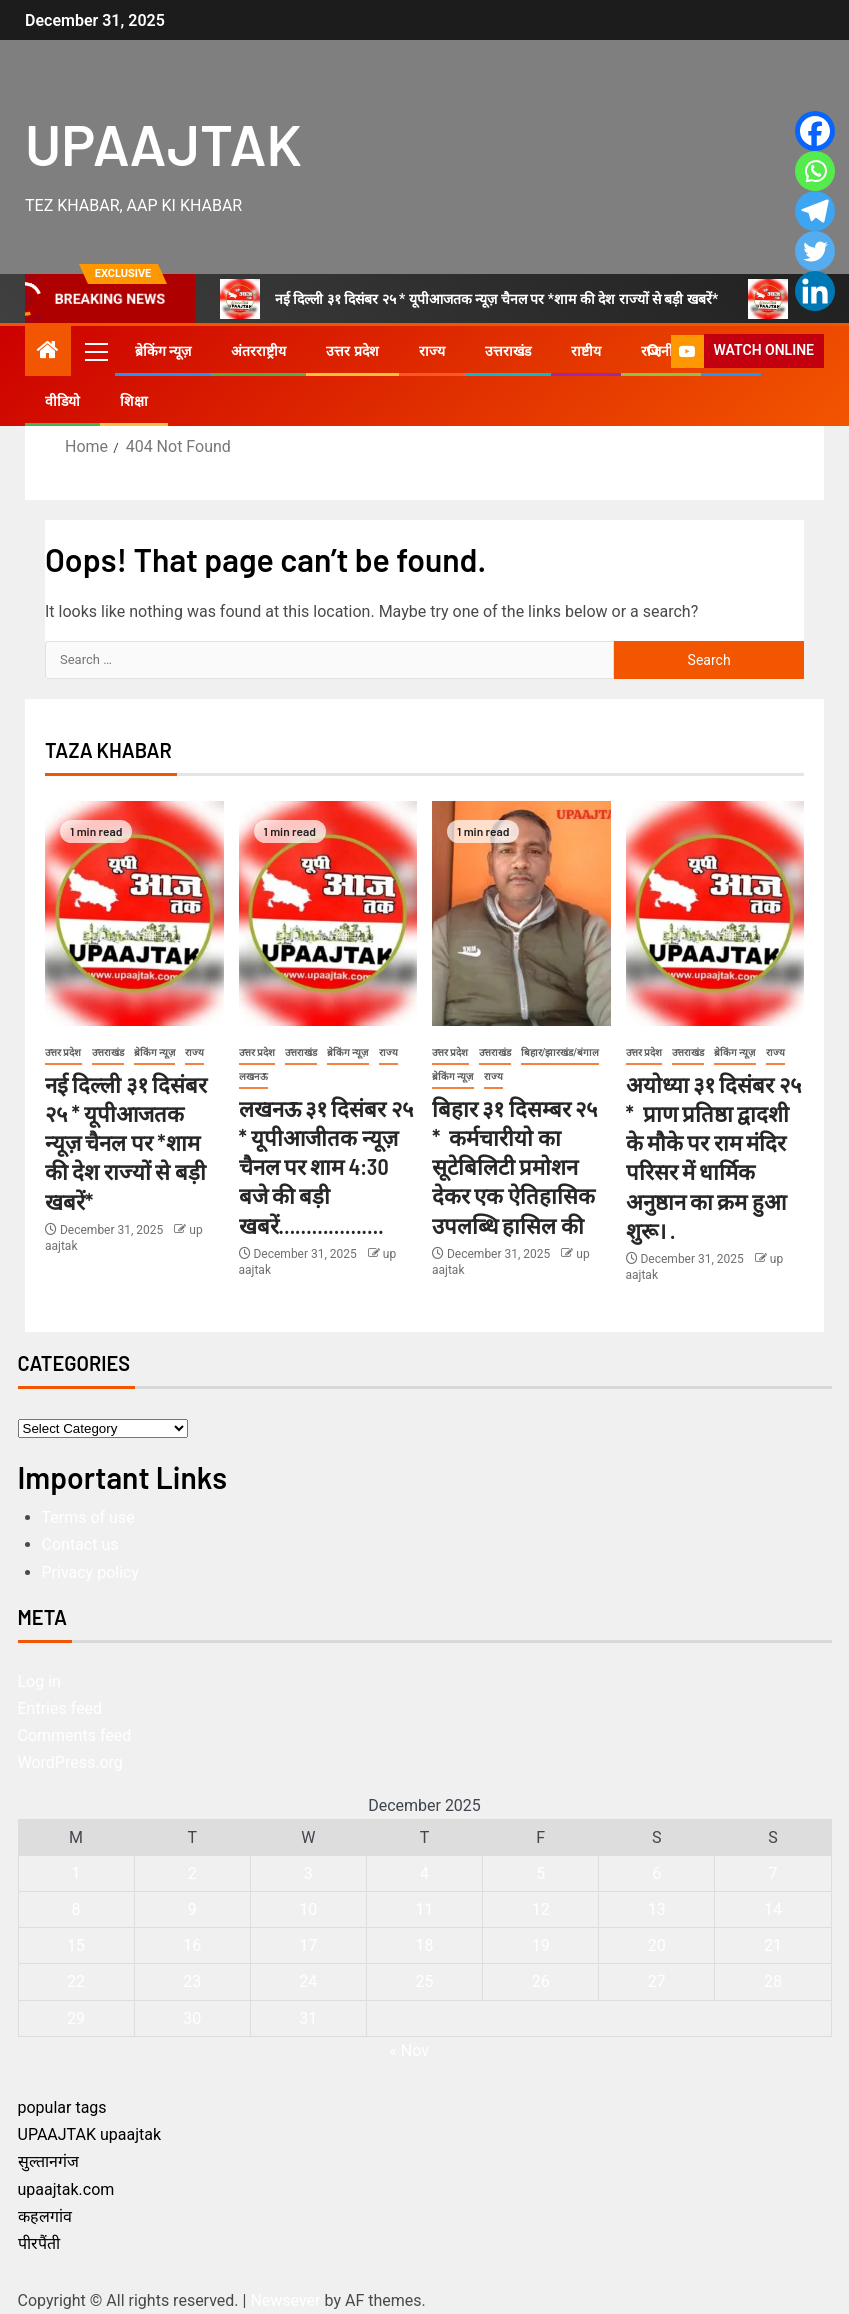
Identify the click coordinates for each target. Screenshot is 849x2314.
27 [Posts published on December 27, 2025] (657, 1981)
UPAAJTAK (163, 143)
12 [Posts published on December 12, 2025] (541, 1909)
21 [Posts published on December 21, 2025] (773, 1945)
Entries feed (60, 1708)
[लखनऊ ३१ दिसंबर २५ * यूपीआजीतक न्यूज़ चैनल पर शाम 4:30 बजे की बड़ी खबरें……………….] (328, 913)
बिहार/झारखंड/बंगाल (560, 1052)
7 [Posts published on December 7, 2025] (772, 1873)
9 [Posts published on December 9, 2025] (192, 1909)
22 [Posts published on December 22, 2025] (76, 1981)
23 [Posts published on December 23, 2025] (192, 1981)
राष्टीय (586, 351)
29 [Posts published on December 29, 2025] (76, 2018)
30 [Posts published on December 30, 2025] (192, 2018)
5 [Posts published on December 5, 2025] (540, 1873)
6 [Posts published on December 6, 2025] (656, 1873)
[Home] (48, 352)
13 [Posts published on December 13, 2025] (657, 1909)
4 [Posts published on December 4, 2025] (424, 1873)
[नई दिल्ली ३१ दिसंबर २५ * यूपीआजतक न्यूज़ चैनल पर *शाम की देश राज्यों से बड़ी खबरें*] (134, 913)
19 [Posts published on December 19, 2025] (541, 1945)
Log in (39, 1681)
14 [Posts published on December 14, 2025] (773, 1909)
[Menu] (95, 351)
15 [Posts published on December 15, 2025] (76, 1945)
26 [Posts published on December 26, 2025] (541, 1981)
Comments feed (75, 1735)
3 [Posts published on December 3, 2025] (308, 1873)
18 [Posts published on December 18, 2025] (425, 1945)
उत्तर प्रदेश (352, 351)
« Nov (409, 2050)
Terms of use (88, 1517)
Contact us (80, 1544)
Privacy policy (91, 1572)
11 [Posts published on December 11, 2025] (425, 1909)
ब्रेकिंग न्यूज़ (163, 351)
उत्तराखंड (508, 351)
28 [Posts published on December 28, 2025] (773, 1981)
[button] (95, 351)
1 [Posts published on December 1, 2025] (76, 1873)
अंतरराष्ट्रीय (258, 351)
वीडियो (62, 401)
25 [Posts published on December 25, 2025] (425, 1981)
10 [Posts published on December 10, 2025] (308, 1909)
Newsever (285, 2300)
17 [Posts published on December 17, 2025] (308, 1945)
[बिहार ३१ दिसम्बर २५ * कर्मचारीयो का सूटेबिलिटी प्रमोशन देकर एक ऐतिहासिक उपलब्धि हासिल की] (521, 913)
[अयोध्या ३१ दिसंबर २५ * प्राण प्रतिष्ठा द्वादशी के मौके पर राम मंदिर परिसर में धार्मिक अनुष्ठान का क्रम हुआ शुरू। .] (715, 913)
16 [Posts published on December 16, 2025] (192, 1945)
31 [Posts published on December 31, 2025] (308, 2018)
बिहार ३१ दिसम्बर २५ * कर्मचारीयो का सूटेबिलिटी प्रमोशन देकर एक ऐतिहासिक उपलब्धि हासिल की (514, 1166)
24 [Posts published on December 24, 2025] (308, 1981)
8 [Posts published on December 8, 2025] (76, 1909)
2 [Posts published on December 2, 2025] (192, 1873)
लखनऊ (253, 1076)
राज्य (432, 351)
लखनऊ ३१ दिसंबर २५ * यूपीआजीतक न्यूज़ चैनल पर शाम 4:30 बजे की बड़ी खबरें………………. (326, 1166)
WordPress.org (70, 1762)
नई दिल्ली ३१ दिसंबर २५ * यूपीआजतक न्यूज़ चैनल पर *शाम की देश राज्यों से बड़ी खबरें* (469, 299)
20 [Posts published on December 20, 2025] (657, 1945)
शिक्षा (134, 401)
